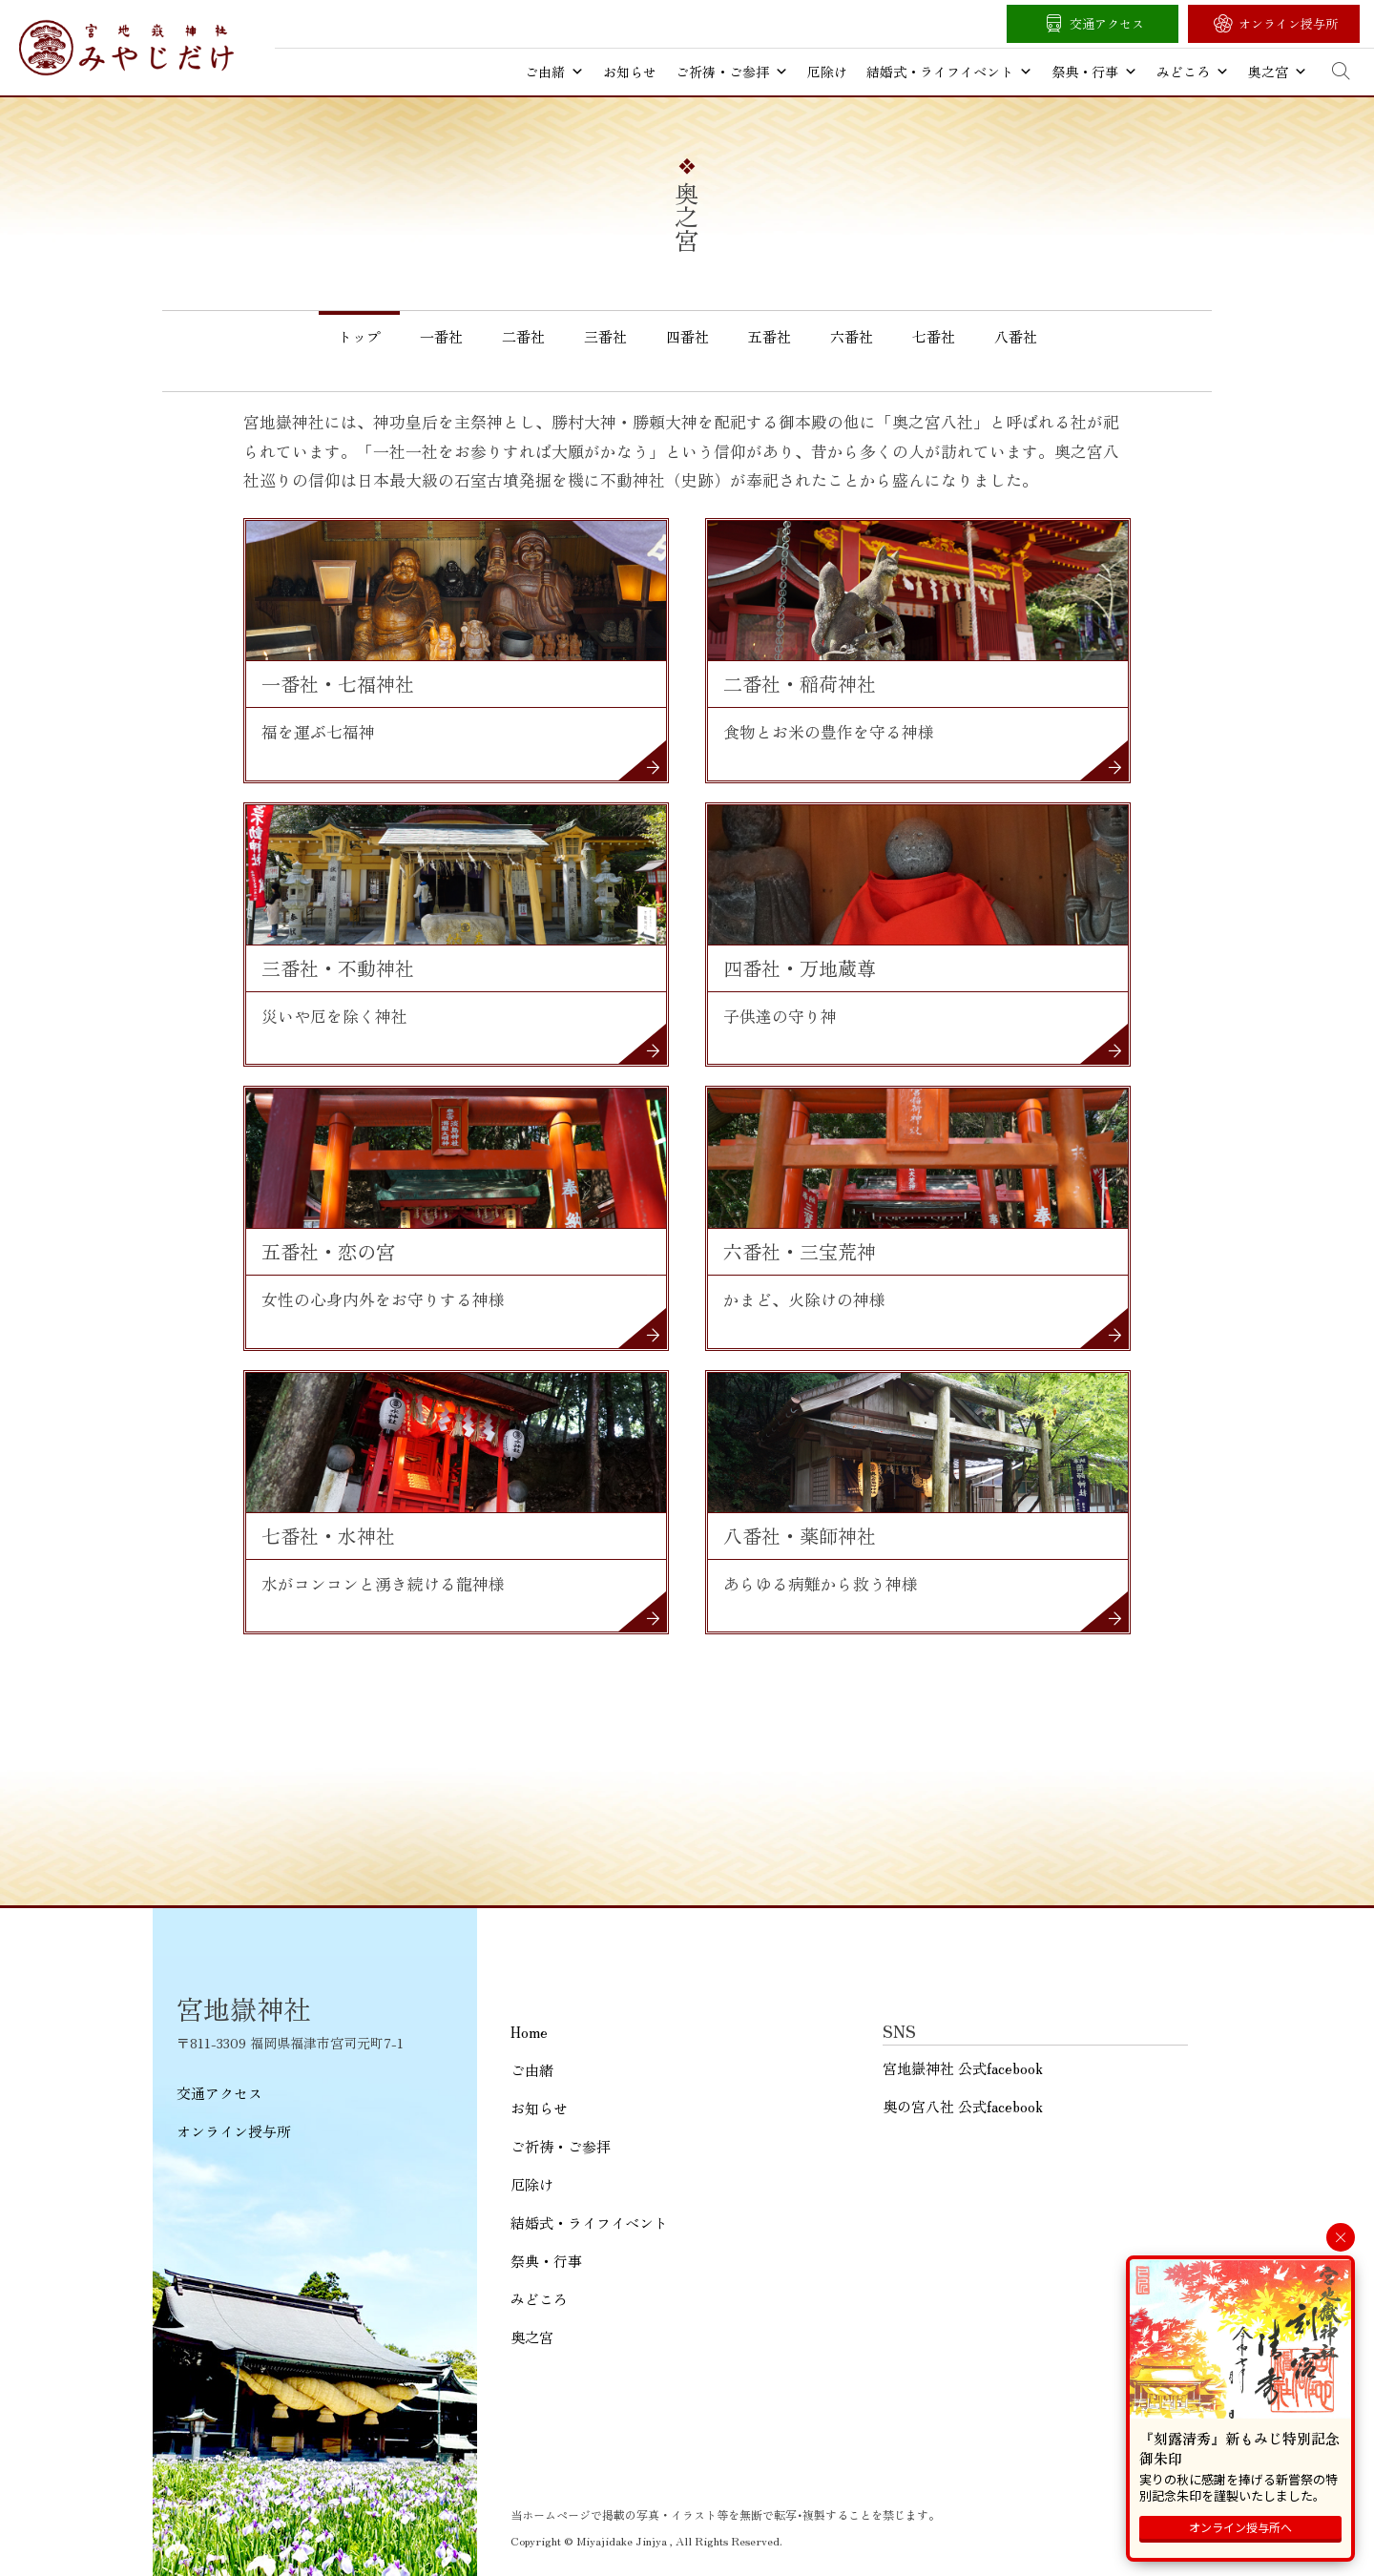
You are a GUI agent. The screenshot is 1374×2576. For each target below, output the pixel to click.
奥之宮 (1277, 71)
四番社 (687, 336)
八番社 (1015, 336)
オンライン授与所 (1288, 23)
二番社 (523, 336)
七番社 (933, 336)
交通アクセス (1107, 23)
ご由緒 (554, 71)
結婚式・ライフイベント (949, 71)
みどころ (1192, 71)
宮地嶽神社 (126, 47)
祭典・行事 (1094, 71)
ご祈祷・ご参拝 (732, 71)
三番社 (605, 336)
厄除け (827, 71)
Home (529, 2032)
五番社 (769, 336)
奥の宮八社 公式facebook (963, 2106)
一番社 (441, 336)
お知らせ (629, 71)
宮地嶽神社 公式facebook (963, 2068)
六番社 (851, 336)
